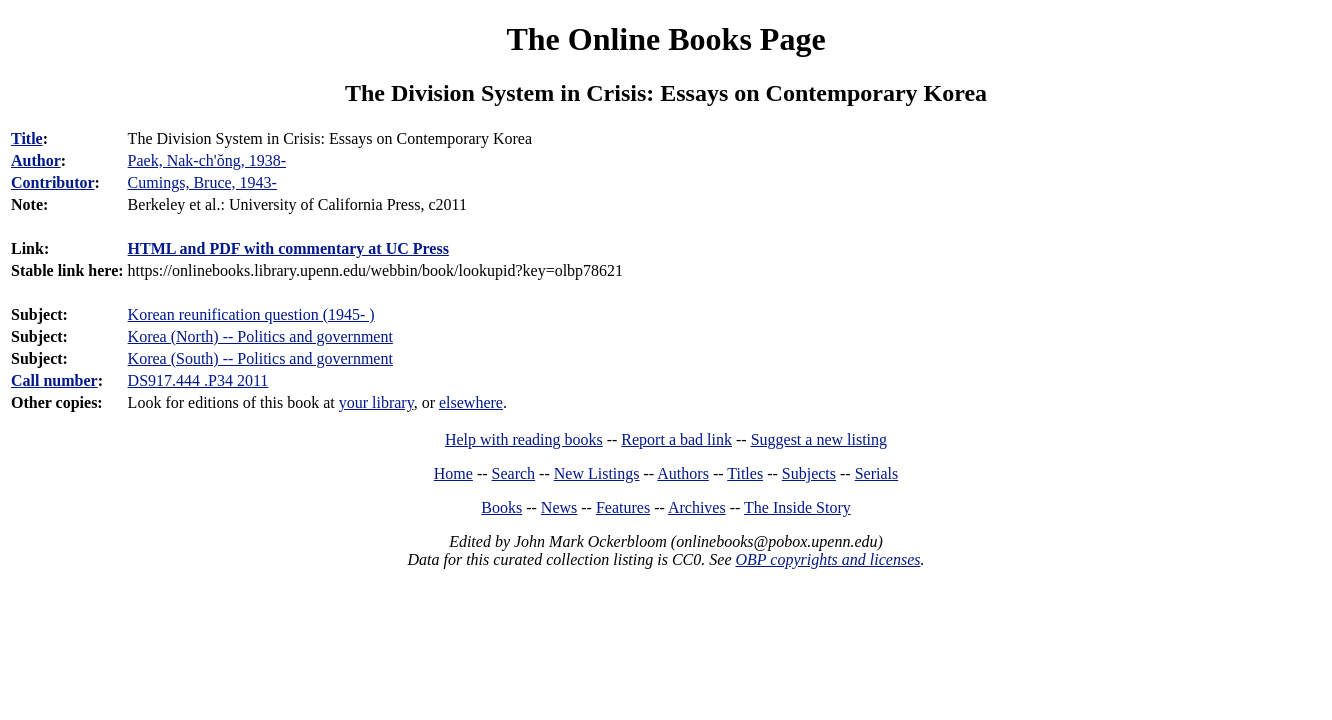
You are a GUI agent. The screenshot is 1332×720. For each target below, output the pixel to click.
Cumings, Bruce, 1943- (202, 182)
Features (623, 507)
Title (27, 138)
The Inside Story (797, 507)
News (559, 507)
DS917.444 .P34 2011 (198, 380)
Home (453, 473)
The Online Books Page (665, 39)
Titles (745, 473)
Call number (54, 380)
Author (36, 160)
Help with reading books (524, 439)
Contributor (53, 182)
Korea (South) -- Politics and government (260, 358)
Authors (683, 473)
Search (514, 473)
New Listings (597, 473)
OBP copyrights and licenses (827, 559)
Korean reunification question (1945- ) (251, 314)
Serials (877, 473)
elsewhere (471, 402)
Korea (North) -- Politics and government (260, 336)
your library (376, 402)
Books (501, 507)
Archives (697, 507)
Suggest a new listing (819, 439)
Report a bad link (676, 439)
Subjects (809, 473)
